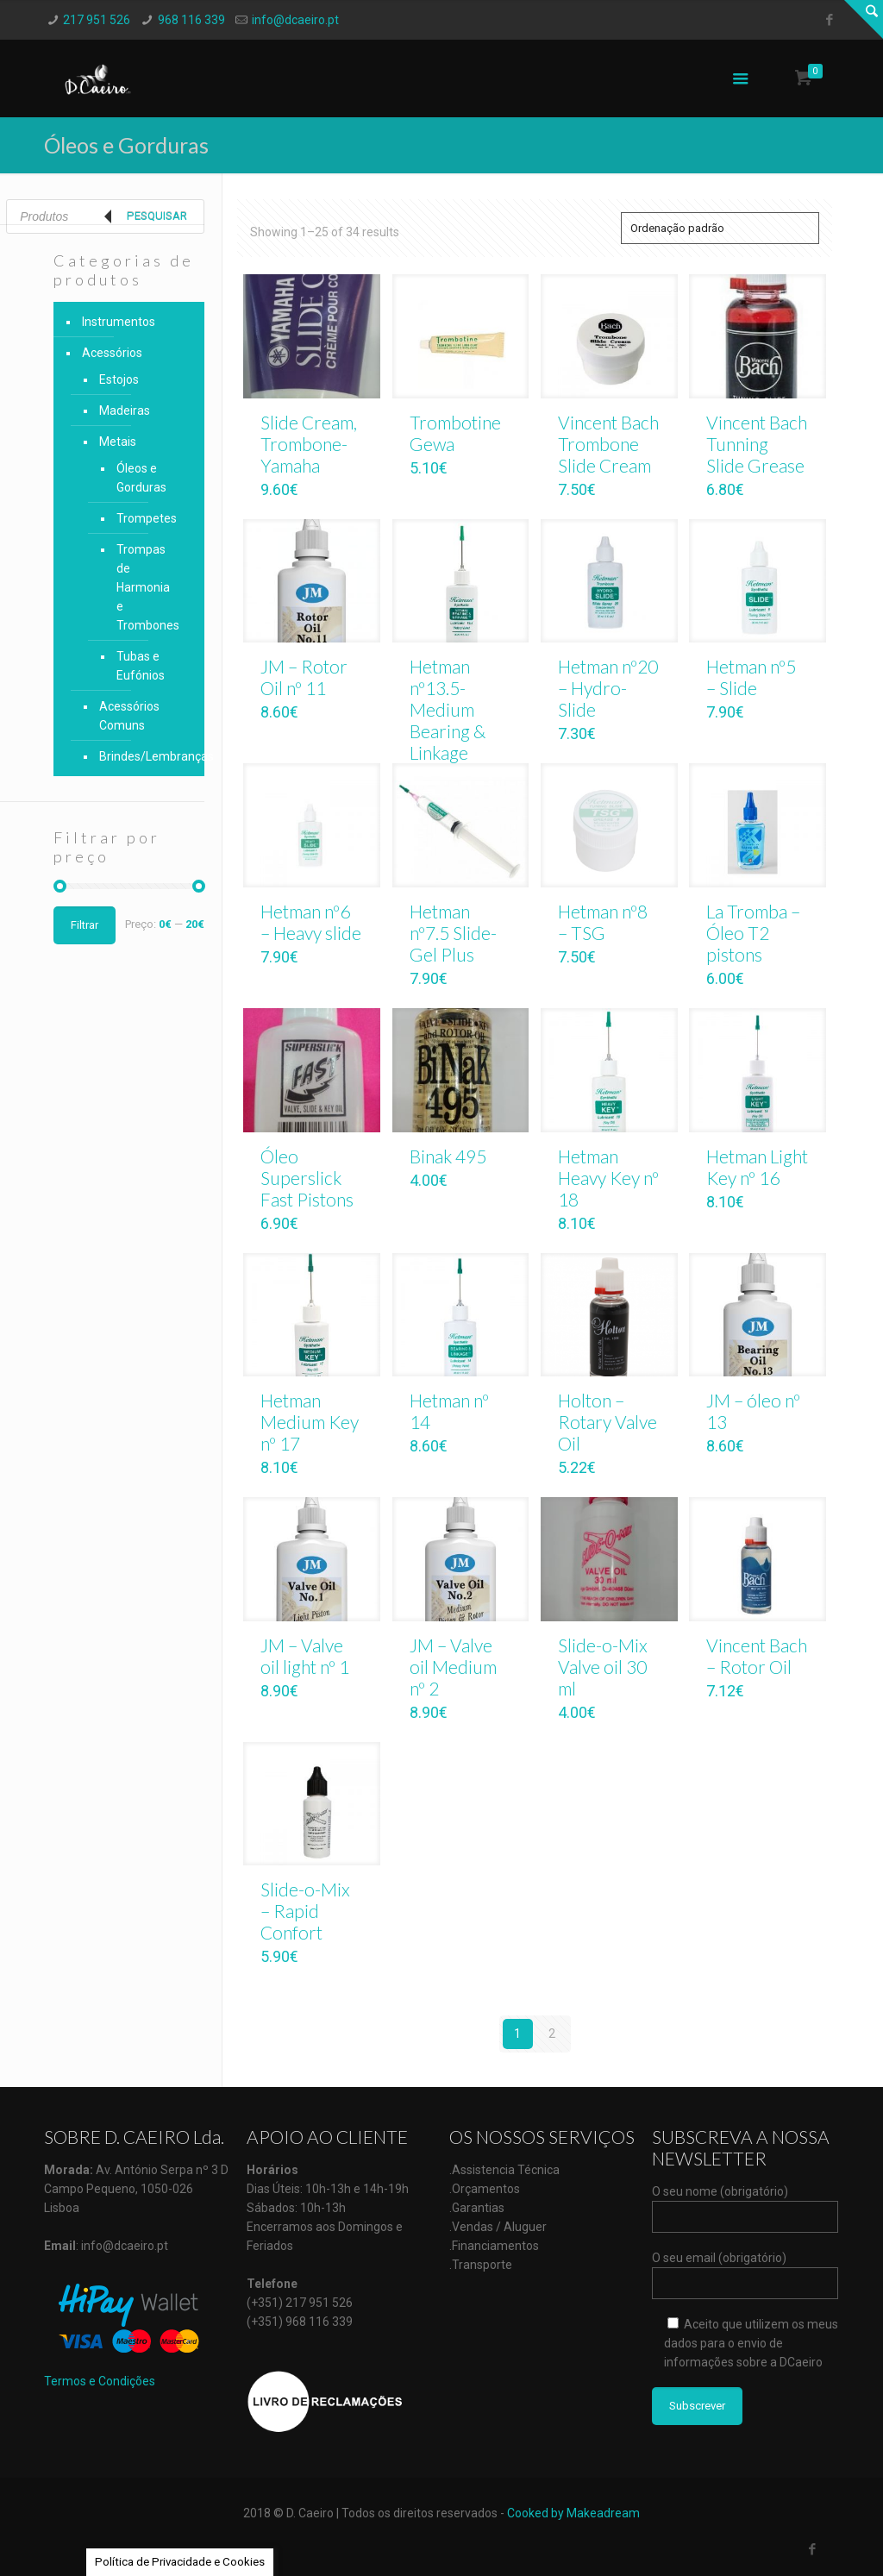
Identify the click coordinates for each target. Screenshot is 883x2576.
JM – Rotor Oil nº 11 (304, 677)
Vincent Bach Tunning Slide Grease (756, 443)
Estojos (119, 379)
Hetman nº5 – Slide (751, 677)
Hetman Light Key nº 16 (757, 1166)
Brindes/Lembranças (143, 756)
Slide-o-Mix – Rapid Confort (305, 1910)
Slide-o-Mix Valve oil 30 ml (603, 1666)
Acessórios (112, 353)
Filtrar (84, 924)
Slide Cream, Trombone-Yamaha (308, 443)
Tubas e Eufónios (140, 665)
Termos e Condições (99, 2381)
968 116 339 (191, 20)
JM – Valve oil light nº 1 (304, 1655)
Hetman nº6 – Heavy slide (310, 921)
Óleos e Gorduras (141, 477)
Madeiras (124, 410)
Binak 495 (448, 1156)
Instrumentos (118, 322)
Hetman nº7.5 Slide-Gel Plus (453, 932)
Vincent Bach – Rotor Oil (756, 1655)
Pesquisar (157, 216)
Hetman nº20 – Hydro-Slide (608, 687)
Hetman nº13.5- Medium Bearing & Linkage (447, 709)
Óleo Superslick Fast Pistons (307, 1177)
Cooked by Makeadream (573, 2513)
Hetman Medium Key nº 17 (309, 1421)
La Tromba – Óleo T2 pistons (753, 932)
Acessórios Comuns (129, 715)
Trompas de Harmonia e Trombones (147, 587)
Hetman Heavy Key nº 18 (608, 1177)
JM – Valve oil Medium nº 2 (453, 1666)
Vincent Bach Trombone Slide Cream (608, 443)
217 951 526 (96, 20)
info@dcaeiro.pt (295, 20)
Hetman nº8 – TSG (603, 921)
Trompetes (146, 518)
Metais (117, 441)
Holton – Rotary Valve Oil (607, 1421)
